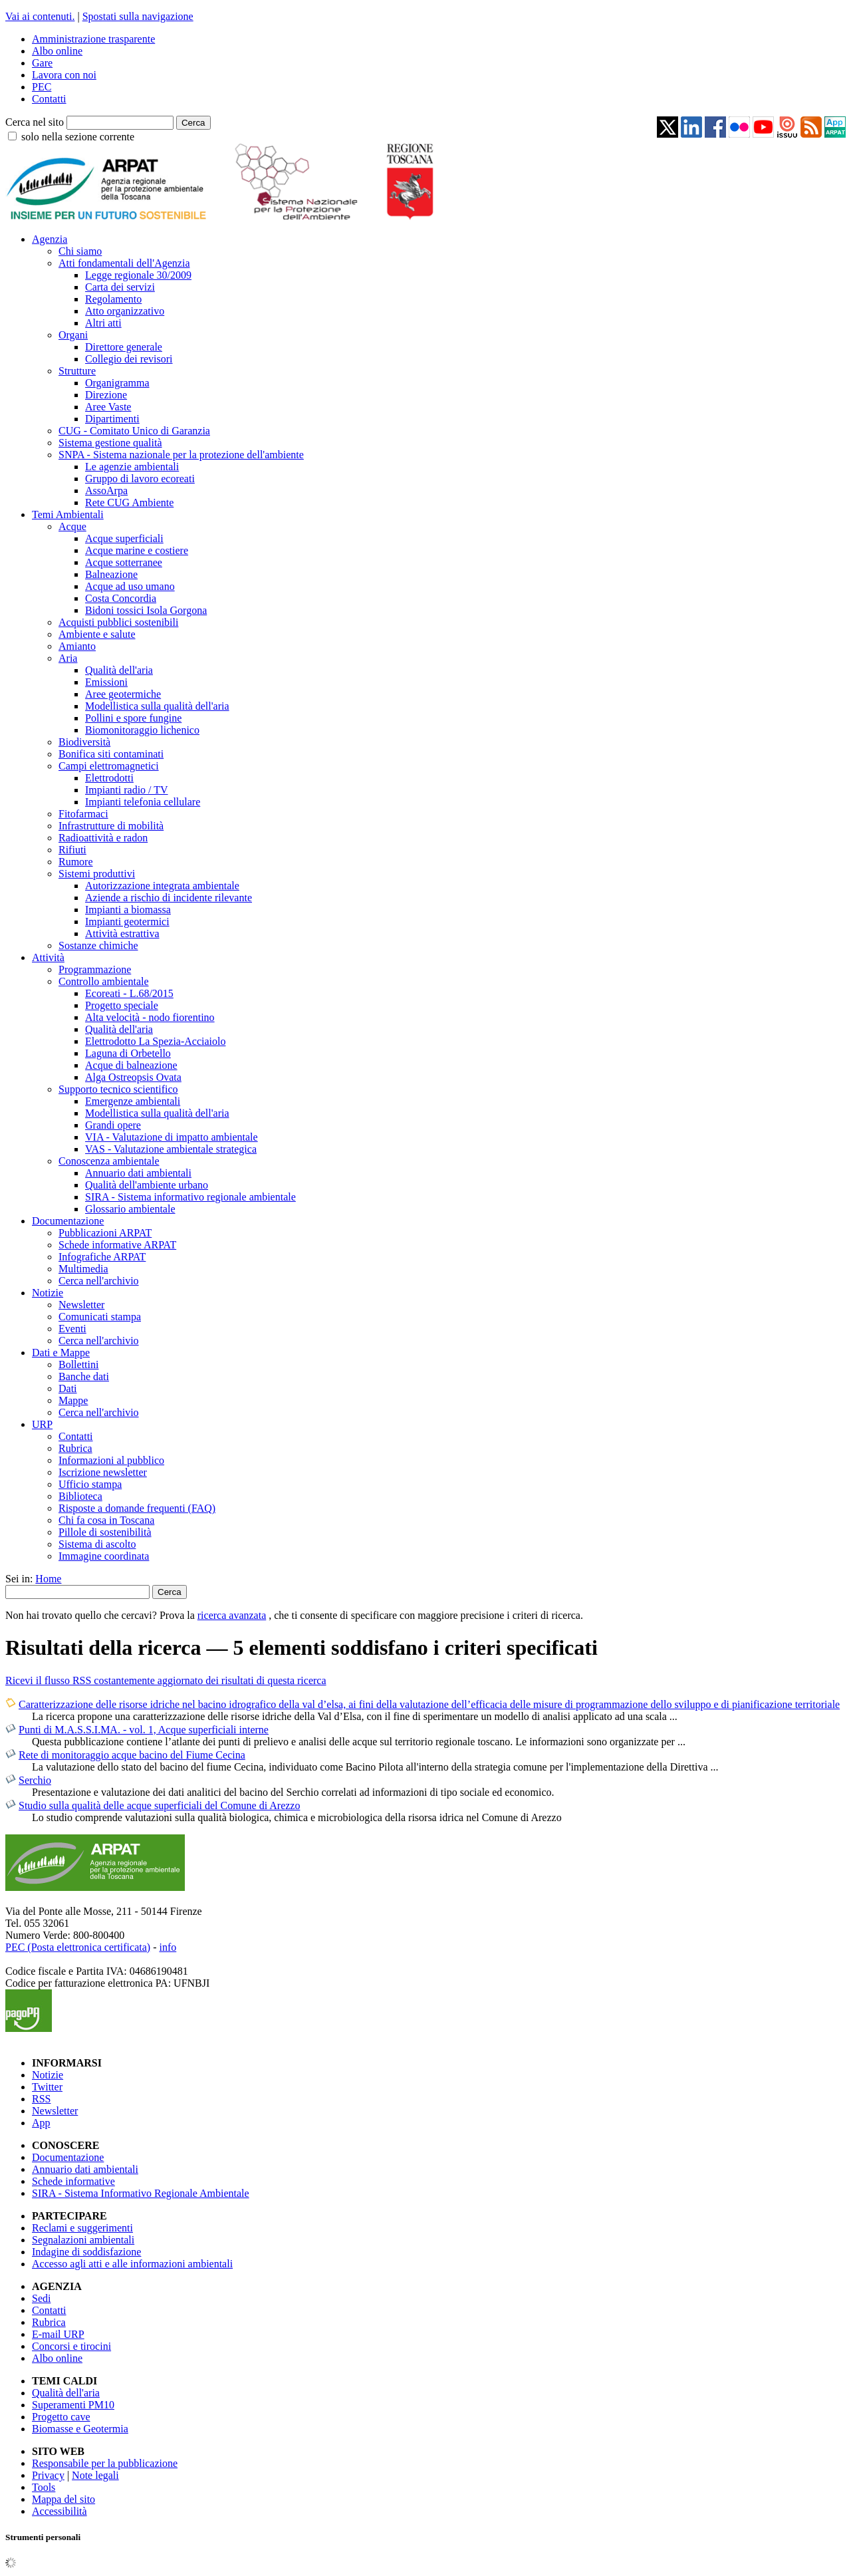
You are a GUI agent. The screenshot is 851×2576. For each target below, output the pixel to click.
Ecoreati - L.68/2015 (129, 993)
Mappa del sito (63, 2499)
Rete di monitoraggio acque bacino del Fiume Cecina (132, 1755)
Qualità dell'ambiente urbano (146, 1185)
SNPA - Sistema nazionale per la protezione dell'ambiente (181, 454)
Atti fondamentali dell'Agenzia (124, 263)
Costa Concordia (120, 598)
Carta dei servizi (120, 287)
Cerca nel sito (34, 122)
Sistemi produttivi (97, 873)
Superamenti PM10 (73, 2404)
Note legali (95, 2475)
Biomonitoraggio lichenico (142, 730)
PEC (41, 86)
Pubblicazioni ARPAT (105, 1232)
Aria (68, 658)
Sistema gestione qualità (110, 442)
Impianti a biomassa (128, 909)
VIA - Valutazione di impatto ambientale (171, 1137)
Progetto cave (61, 2416)
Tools (43, 2487)
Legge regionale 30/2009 (138, 275)
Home (48, 1578)
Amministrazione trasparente (93, 39)
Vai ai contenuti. (39, 16)
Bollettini (78, 1364)
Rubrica (75, 1448)
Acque (72, 526)
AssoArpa (106, 490)
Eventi (72, 1328)
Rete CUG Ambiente (129, 502)
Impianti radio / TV (126, 789)
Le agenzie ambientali (132, 466)
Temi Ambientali (68, 514)
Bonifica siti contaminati (111, 754)
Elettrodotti (109, 778)
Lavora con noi (64, 74)
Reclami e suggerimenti (82, 2227)
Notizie (47, 1292)
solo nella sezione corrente (77, 136)
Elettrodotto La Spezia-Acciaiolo (155, 1041)
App (41, 2122)
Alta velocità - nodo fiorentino (150, 1017)
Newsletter (81, 1304)
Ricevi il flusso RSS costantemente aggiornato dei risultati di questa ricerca (165, 1680)
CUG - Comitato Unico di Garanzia (134, 430)
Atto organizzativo (124, 311)
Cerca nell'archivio (99, 1280)
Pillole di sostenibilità (105, 1532)
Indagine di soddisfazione (86, 2251)
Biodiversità (84, 742)
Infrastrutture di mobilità (111, 825)
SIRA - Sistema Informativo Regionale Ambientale (140, 2193)
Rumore (76, 861)
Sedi (41, 2298)
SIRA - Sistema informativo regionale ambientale (190, 1197)
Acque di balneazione (131, 1065)
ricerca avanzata (231, 1615)
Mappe (73, 1400)
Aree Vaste (108, 406)
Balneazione (111, 574)
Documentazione (68, 1220)
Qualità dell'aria (119, 670)
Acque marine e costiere (136, 550)
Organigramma (117, 382)
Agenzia (49, 239)
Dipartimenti (112, 418)
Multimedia (83, 1268)
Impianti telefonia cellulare (142, 801)
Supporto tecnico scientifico (118, 1089)
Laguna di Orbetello (128, 1053)
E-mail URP (58, 2334)
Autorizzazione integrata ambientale (162, 885)
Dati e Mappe (61, 1352)
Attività (48, 957)
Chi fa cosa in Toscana (106, 1520)
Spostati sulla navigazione (137, 16)
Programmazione (95, 969)
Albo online (57, 51)
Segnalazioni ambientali (83, 2239)
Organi (73, 335)
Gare (42, 63)
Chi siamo (80, 251)
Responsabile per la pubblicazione (105, 2463)
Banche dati (84, 1376)
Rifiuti (72, 849)
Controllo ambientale (104, 981)
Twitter (47, 2086)
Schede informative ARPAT (117, 1244)
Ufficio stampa (90, 1484)
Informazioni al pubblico (111, 1460)
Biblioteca (80, 1496)
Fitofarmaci (83, 813)
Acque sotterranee (123, 562)
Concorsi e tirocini (71, 2346)
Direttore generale (123, 347)
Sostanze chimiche (98, 945)
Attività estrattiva (122, 933)
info (167, 1947)
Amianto (77, 646)
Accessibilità (59, 2511)
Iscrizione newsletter (103, 1472)
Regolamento (113, 299)
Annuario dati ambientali (138, 1173)
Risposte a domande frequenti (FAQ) (137, 1508)
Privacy (48, 2475)
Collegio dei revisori (129, 358)
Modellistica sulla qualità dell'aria (157, 706)
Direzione (106, 394)
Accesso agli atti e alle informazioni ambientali (132, 2263)
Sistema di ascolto (97, 1544)
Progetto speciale (121, 1005)
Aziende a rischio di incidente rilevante (168, 897)
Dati (68, 1388)
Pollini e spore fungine (133, 718)
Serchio (35, 1780)
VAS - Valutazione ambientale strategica (171, 1149)
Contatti (49, 98)
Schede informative (73, 2181)
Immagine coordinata (104, 1556)
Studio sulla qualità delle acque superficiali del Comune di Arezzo (159, 1805)
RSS (41, 2098)
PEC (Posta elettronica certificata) (77, 1947)
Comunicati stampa (100, 1316)
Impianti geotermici (127, 921)
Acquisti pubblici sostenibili (118, 622)
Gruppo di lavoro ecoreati (140, 478)
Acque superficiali (124, 538)
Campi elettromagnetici (109, 766)
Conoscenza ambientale (109, 1161)
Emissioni (106, 682)
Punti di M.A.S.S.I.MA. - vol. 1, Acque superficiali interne (144, 1729)
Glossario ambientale (130, 1209)
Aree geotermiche (123, 694)
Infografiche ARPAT (102, 1256)
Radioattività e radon (103, 837)
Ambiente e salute (97, 634)
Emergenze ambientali (132, 1101)
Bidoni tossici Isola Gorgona (146, 610)
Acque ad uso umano (130, 586)
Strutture (77, 370)
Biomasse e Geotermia (80, 2428)
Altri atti (103, 323)
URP (42, 1424)
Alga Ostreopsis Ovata (133, 1077)
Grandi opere (113, 1125)
